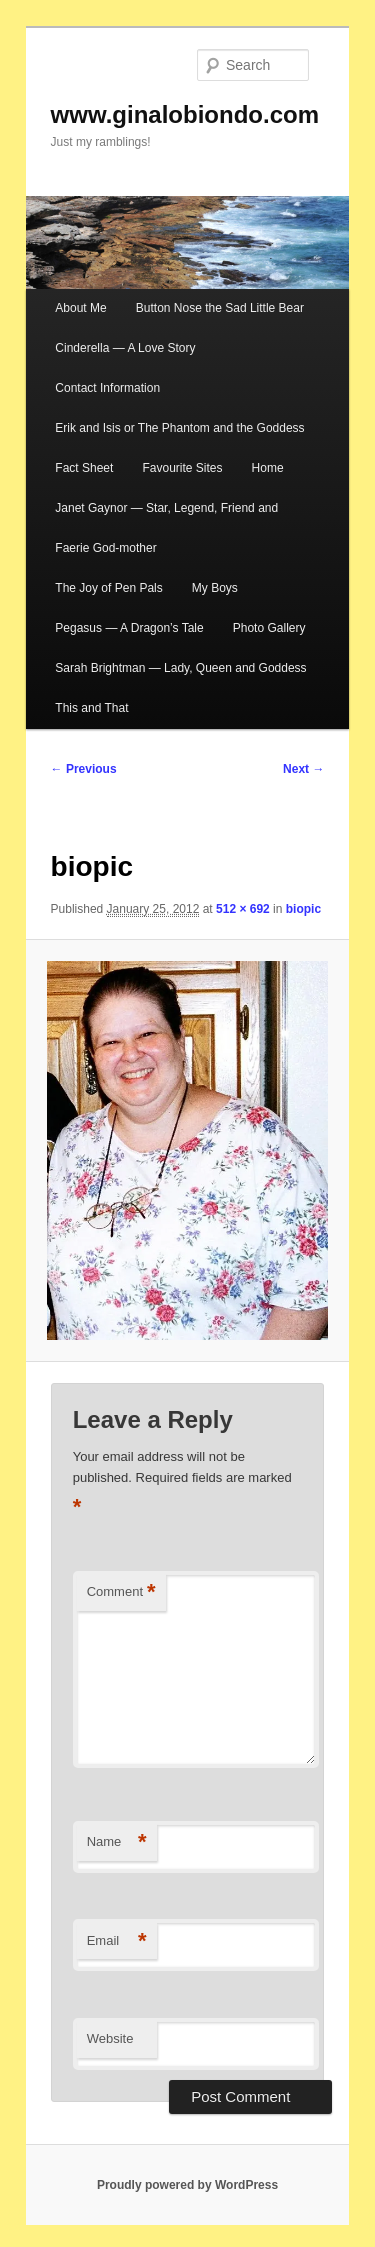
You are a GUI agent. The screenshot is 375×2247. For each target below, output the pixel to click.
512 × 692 (243, 909)
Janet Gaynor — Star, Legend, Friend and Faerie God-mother (166, 528)
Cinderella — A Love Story (125, 348)
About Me (80, 308)
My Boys (215, 588)
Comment (121, 1592)
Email (117, 1941)
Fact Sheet (84, 468)
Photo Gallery (269, 628)
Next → (303, 769)
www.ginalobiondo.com (185, 114)
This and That (91, 708)
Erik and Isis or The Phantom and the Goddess (179, 428)
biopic (303, 909)
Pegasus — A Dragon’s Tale (129, 628)
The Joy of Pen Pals (108, 588)
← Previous (84, 769)
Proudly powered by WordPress (187, 2185)
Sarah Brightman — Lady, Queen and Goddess (180, 668)
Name (117, 1842)
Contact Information (107, 388)
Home (268, 468)
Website (110, 2038)
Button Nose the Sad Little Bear (220, 308)
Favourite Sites (182, 468)
